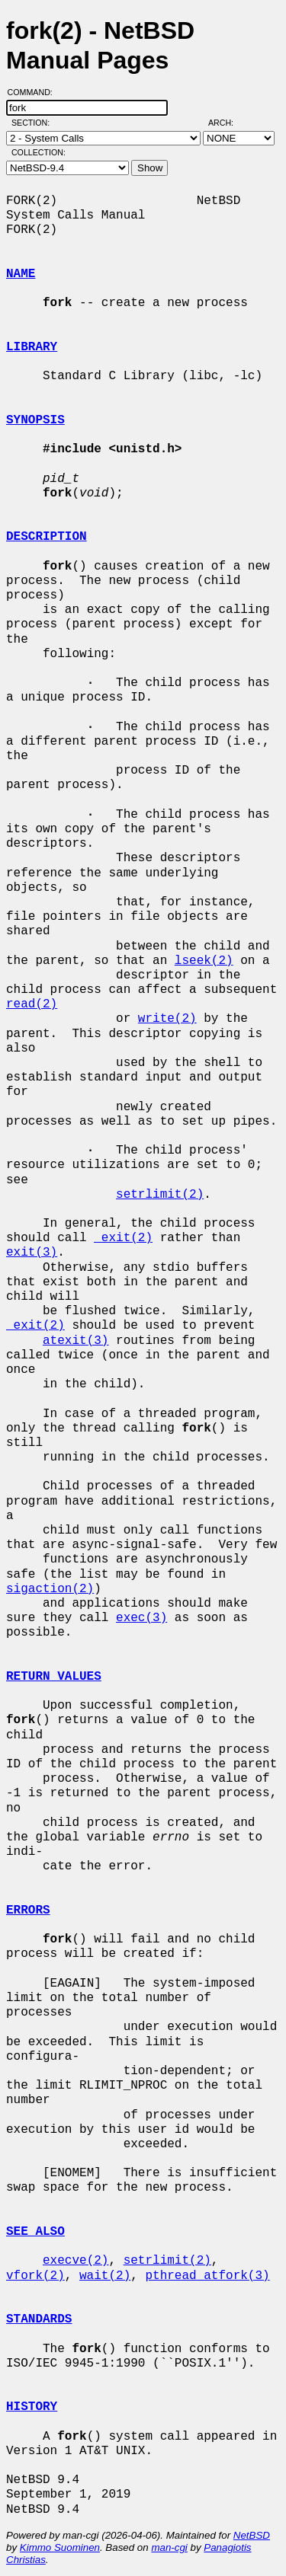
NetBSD (251, 2535)
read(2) (31, 1004)
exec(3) (141, 1618)
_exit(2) (123, 1238)
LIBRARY (31, 347)
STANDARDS (39, 2319)
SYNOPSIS (35, 420)
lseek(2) (204, 961)
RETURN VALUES (53, 1676)
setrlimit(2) (160, 1194)
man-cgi (169, 2547)
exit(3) (31, 1252)
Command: (35, 92)
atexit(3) (75, 1341)
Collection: (38, 152)
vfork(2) (35, 2276)
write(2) (167, 1018)
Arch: (227, 122)
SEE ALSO (35, 2231)
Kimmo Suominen (60, 2547)
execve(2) (75, 2260)
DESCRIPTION (46, 536)
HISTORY (31, 2407)
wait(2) (104, 2276)
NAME (20, 274)
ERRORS (28, 1910)
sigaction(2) (50, 1589)
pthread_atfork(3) (207, 2276)
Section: (33, 122)
